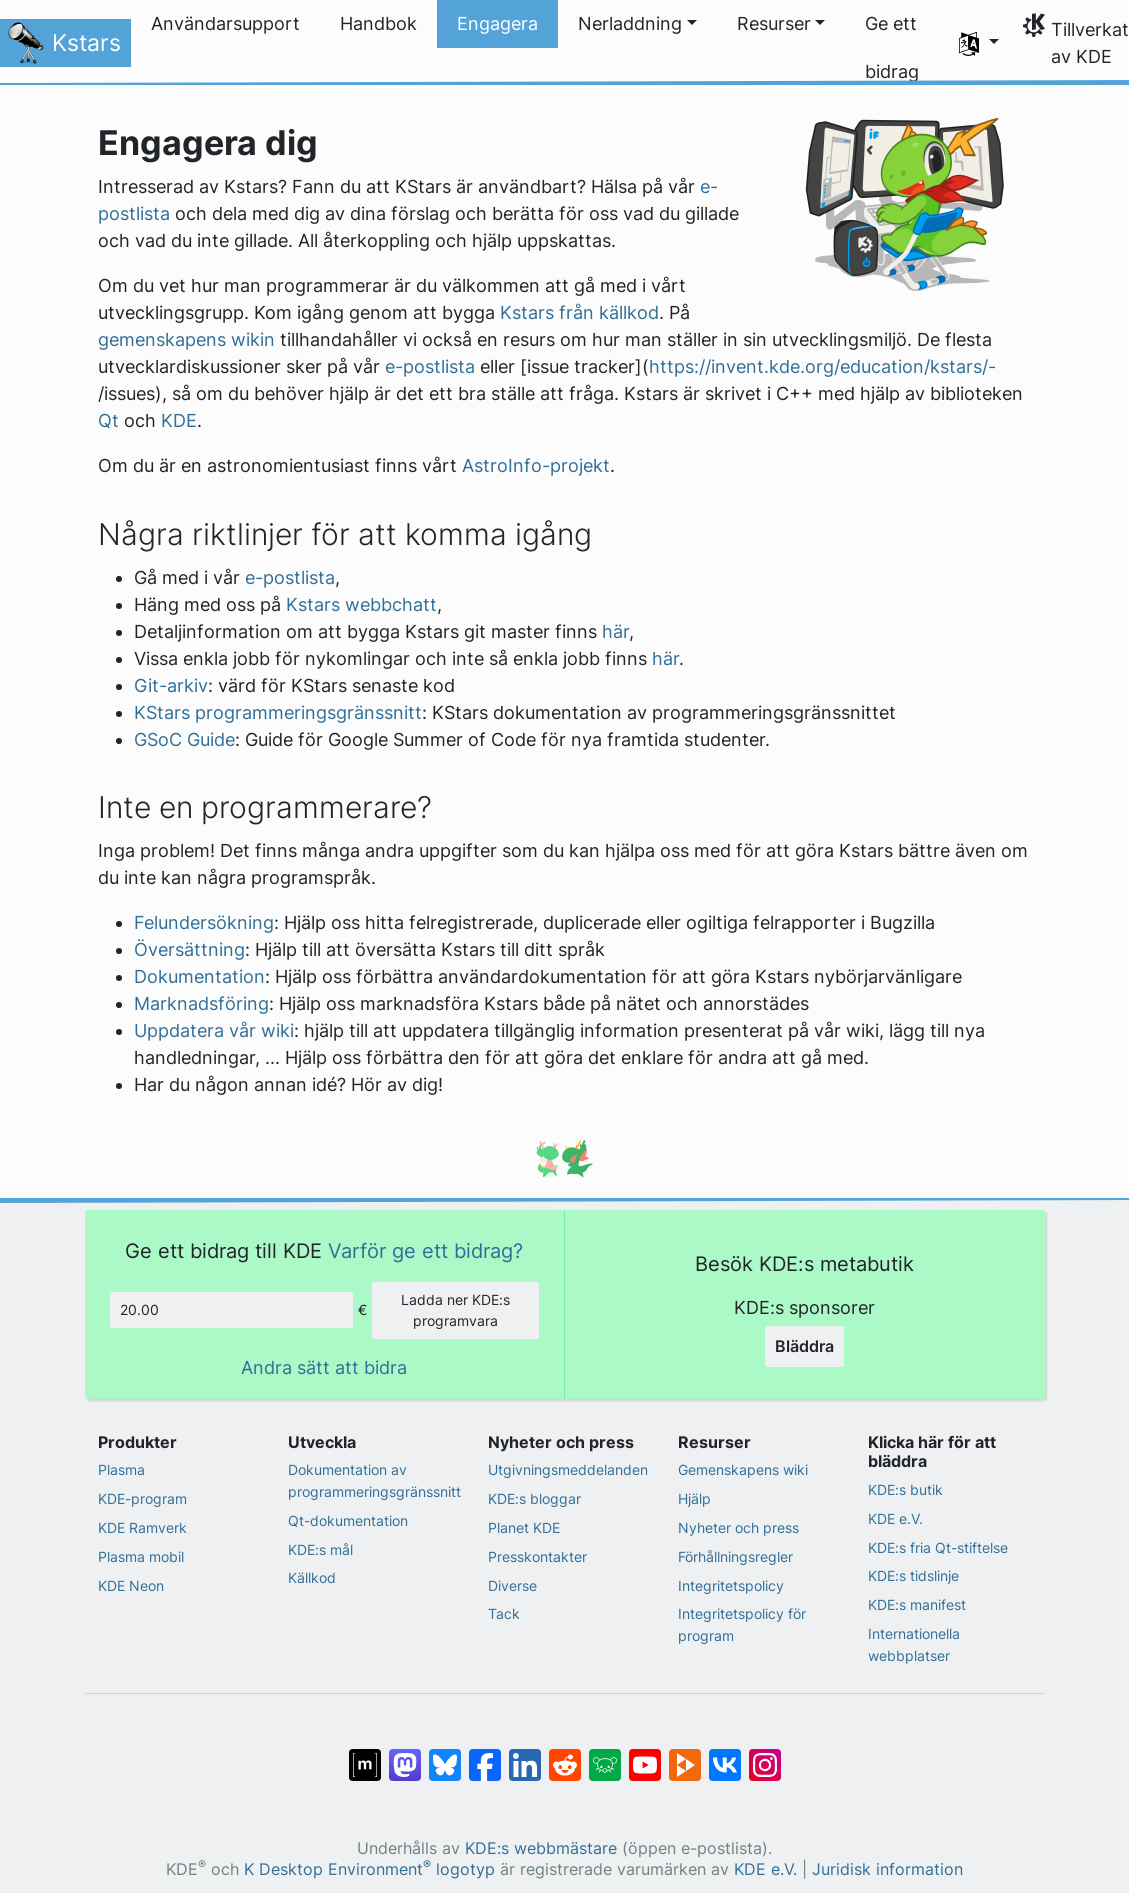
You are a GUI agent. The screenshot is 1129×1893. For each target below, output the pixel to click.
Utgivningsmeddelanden (568, 1469)
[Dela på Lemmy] (605, 1755)
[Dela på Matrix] (365, 1755)
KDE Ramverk (142, 1527)
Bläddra (804, 1346)
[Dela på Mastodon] (405, 1755)
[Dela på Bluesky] (445, 1755)
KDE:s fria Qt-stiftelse (938, 1547)
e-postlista (430, 366)
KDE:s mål (320, 1549)
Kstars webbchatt (361, 604)
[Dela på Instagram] (765, 1755)
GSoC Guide (184, 739)
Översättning (189, 949)
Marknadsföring (201, 1003)
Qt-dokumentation (348, 1520)
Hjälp (694, 1498)
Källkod (312, 1577)
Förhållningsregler (735, 1556)
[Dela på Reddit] (565, 1755)
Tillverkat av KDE (1090, 43)
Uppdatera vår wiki (214, 1030)
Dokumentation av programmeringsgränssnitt (374, 1480)
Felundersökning (204, 922)
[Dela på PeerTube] (685, 1755)
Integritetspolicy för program (742, 1624)
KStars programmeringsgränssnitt (278, 712)
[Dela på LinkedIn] (525, 1755)
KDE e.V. (895, 1518)
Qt (108, 420)
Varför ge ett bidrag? (425, 1250)
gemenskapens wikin (186, 339)
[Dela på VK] (725, 1755)
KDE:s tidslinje (913, 1575)
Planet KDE (524, 1527)
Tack (504, 1613)
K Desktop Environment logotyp (369, 1869)
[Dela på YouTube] (645, 1755)
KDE (179, 420)
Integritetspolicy (731, 1585)
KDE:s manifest (917, 1604)
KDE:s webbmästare (541, 1848)
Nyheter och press (738, 1527)
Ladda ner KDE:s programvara (455, 1310)
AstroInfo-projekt (536, 465)
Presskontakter (537, 1556)
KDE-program (142, 1498)
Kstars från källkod (579, 312)
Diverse (512, 1585)
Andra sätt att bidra (324, 1367)
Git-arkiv (171, 685)
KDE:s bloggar (534, 1498)
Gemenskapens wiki (743, 1469)
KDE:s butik (905, 1489)
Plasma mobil (141, 1556)
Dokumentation (199, 976)
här (615, 631)
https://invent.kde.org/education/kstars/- (822, 366)
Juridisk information (887, 1869)
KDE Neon (131, 1585)
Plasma (121, 1469)
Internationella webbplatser (914, 1644)
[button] (637, 24)
